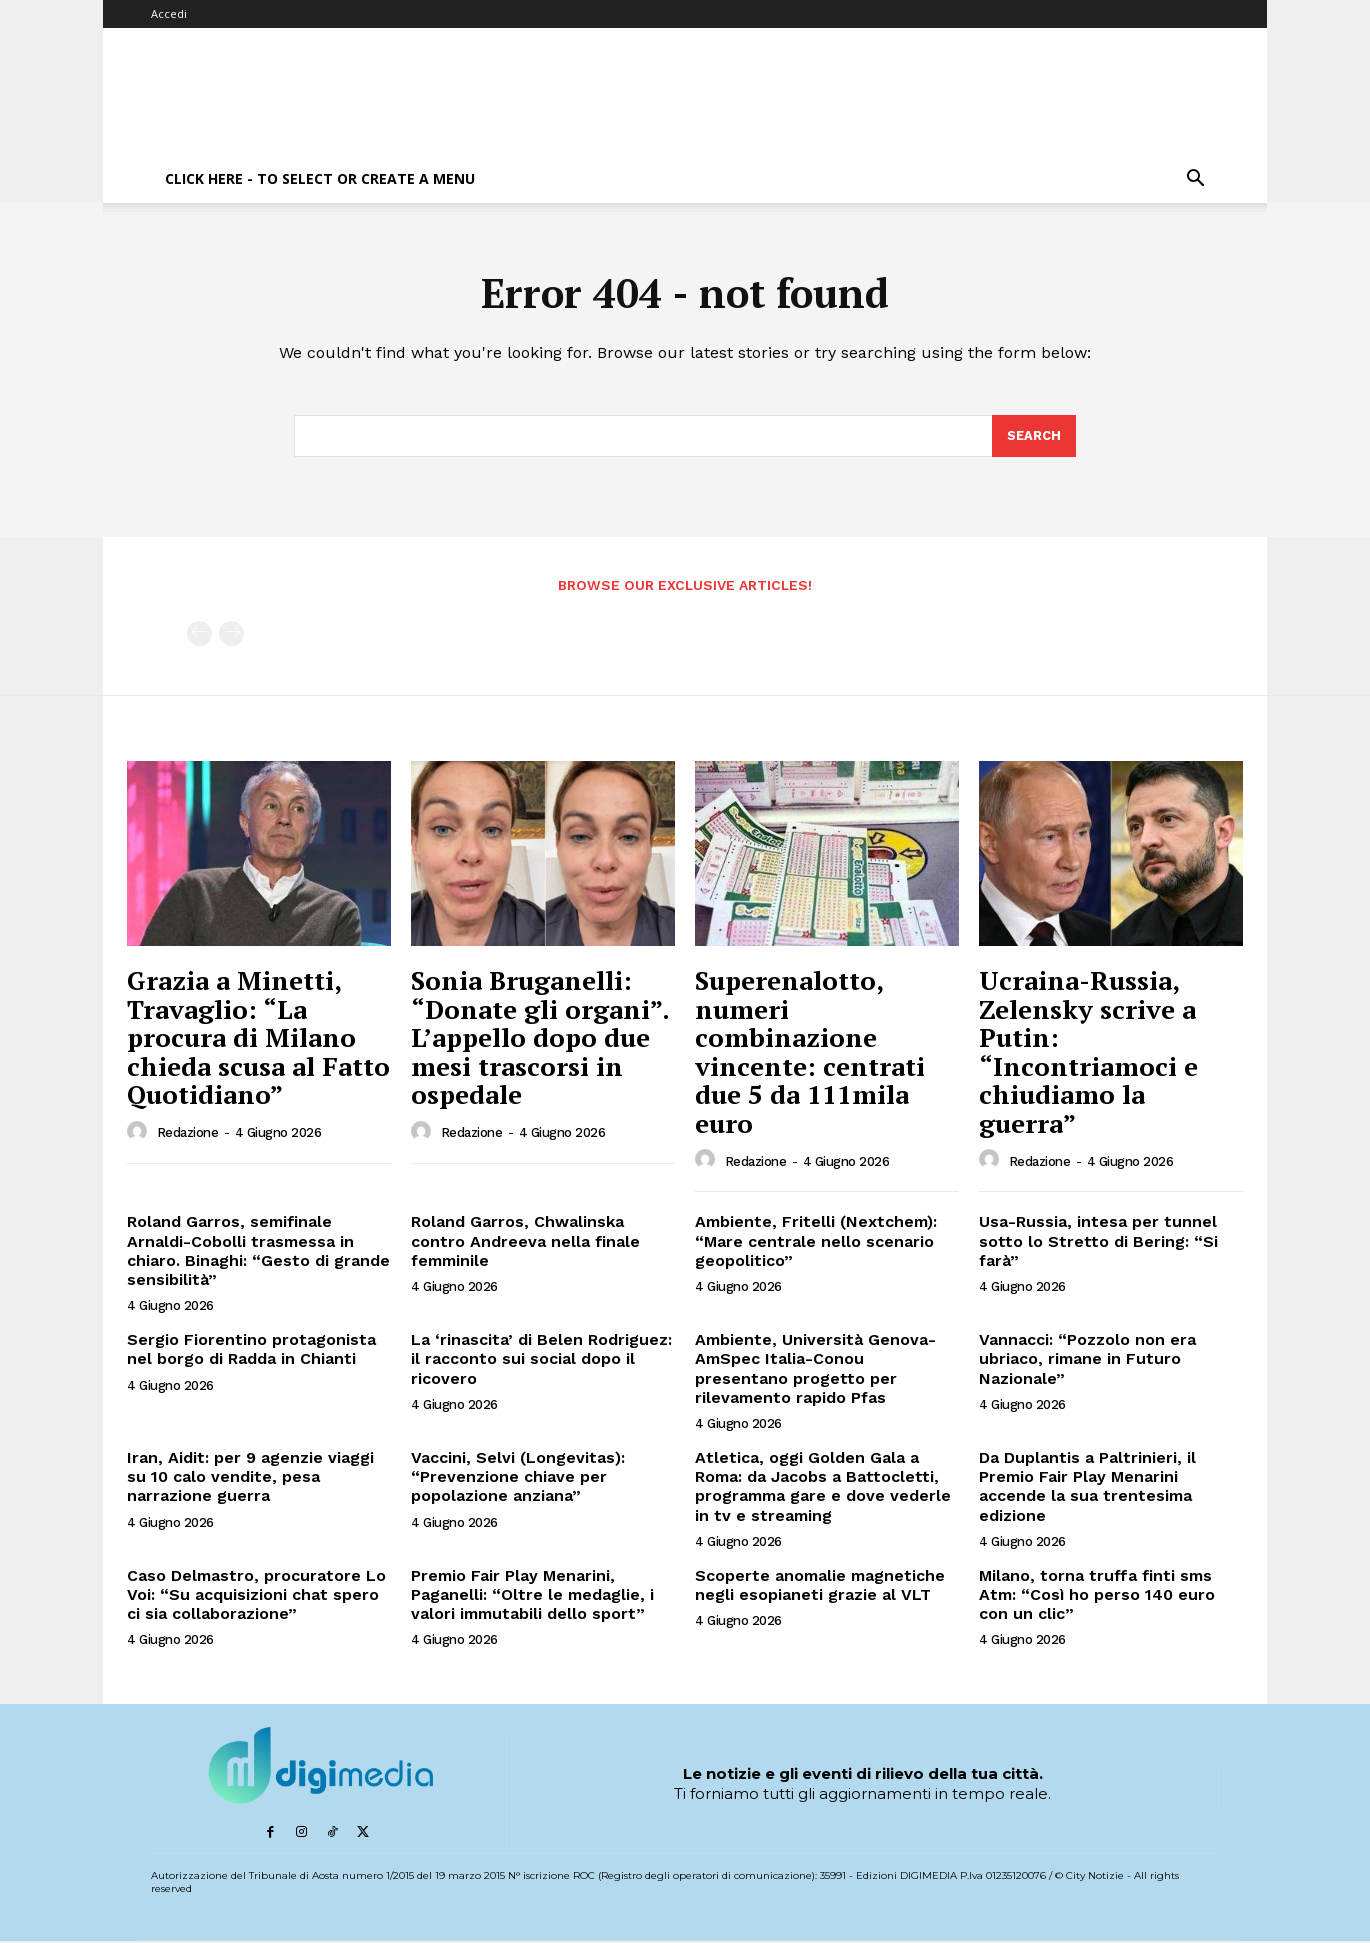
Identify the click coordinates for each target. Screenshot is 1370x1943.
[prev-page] (199, 636)
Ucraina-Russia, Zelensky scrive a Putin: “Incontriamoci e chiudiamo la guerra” (1088, 1053)
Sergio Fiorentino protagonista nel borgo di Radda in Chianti (251, 1352)
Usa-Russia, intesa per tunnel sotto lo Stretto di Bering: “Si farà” (1098, 1243)
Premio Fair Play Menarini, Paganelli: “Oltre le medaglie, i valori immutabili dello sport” (532, 1596)
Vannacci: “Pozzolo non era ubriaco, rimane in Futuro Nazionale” (1087, 1361)
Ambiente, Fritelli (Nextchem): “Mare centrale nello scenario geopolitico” (816, 1243)
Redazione (188, 1135)
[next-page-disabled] (231, 636)
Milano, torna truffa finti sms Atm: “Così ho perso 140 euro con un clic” (1097, 1596)
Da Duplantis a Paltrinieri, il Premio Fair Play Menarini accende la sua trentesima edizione (1087, 1488)
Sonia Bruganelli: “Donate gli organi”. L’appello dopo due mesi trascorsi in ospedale (540, 1039)
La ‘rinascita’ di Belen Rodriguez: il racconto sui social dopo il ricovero (541, 1361)
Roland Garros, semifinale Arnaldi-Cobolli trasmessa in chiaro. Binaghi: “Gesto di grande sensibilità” (258, 1253)
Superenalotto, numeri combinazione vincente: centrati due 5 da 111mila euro (810, 1053)
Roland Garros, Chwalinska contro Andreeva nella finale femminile (525, 1243)
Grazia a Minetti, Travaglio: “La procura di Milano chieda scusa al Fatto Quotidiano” (258, 1039)
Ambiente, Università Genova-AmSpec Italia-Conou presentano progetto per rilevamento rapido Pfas (815, 1371)
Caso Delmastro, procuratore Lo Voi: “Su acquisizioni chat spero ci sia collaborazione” (256, 1596)
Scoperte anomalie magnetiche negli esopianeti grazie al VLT (820, 1587)
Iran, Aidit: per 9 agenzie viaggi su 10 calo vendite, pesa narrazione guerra (250, 1478)
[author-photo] (140, 1134)
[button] (1195, 180)
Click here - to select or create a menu (320, 178)
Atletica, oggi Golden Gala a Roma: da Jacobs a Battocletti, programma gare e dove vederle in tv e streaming (823, 1488)
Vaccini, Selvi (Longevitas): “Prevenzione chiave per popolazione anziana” (518, 1478)
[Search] (1034, 438)
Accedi (169, 13)
